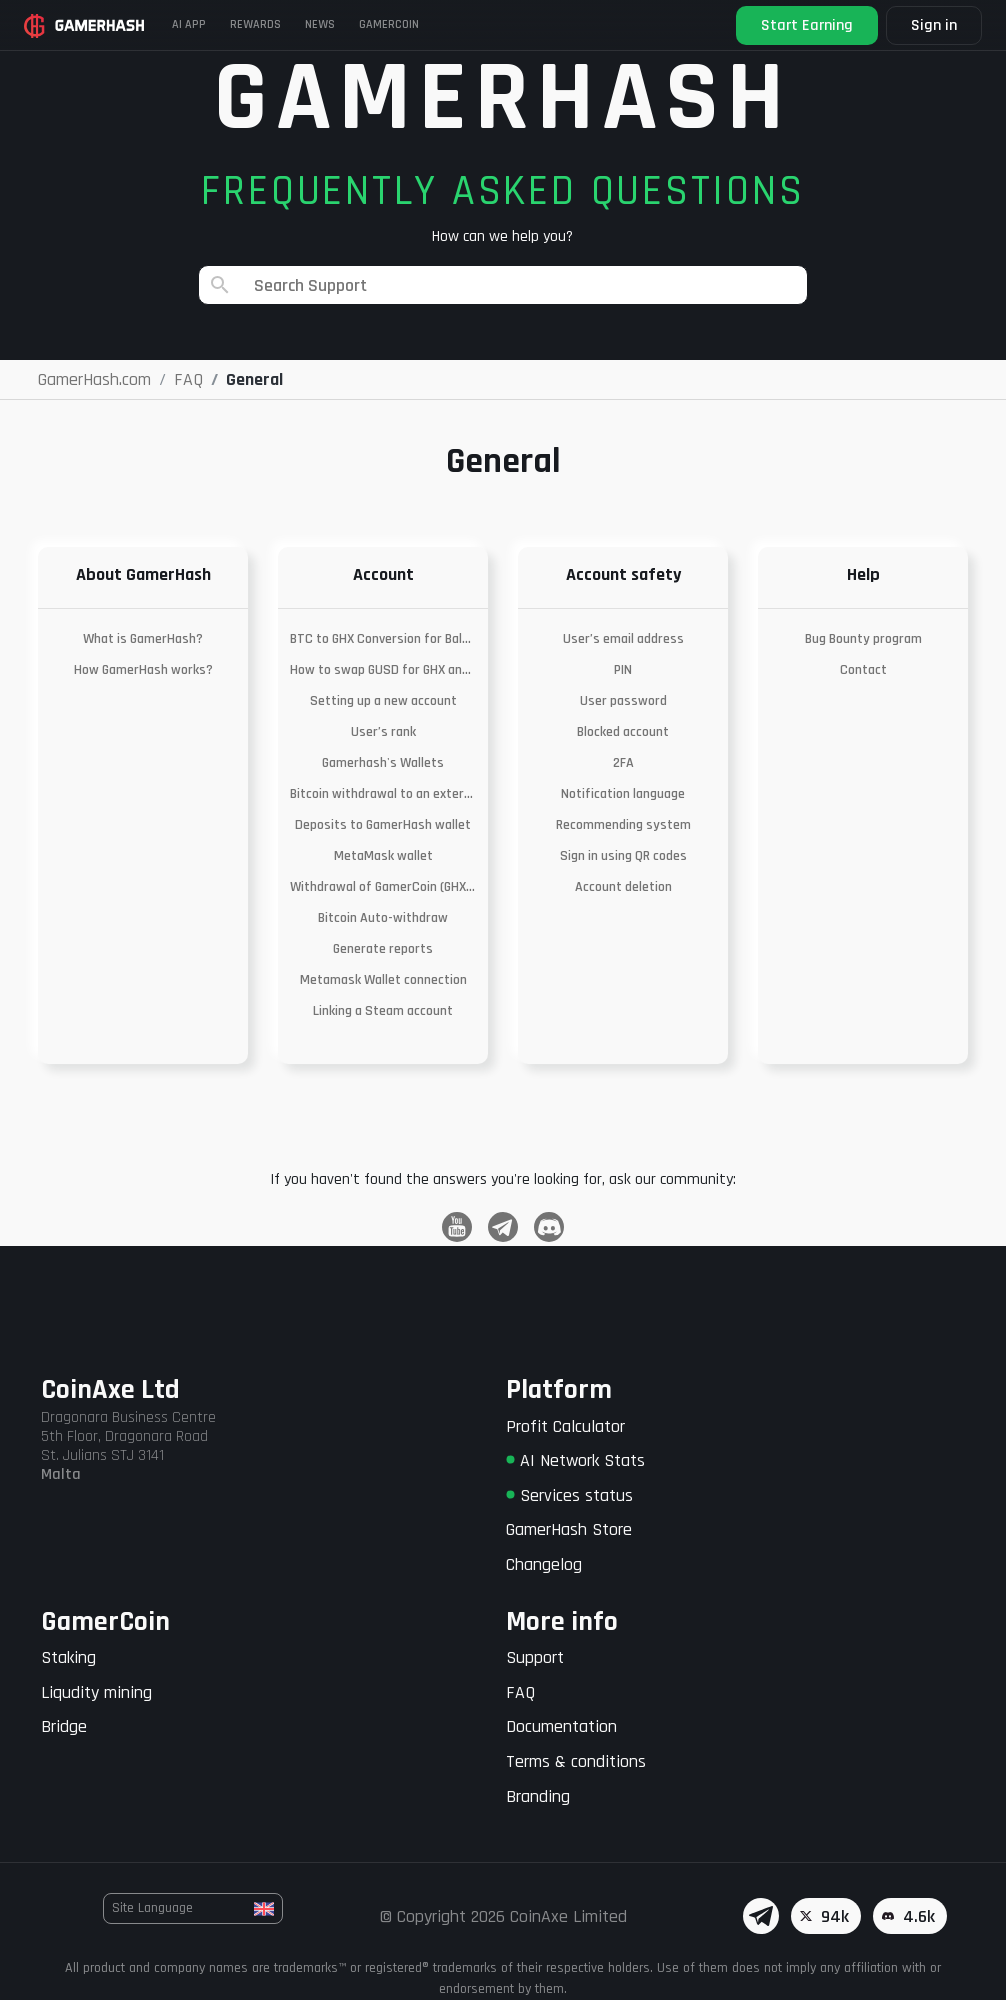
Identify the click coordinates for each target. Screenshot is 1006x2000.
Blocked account (623, 732)
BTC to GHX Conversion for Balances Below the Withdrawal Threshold (383, 639)
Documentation (561, 1726)
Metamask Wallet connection (383, 980)
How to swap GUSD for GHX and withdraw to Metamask (383, 670)
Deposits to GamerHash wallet (383, 825)
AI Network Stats (575, 1460)
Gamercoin (389, 24)
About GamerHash (143, 574)
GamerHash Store (569, 1529)
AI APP (189, 24)
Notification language (623, 794)
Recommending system (623, 825)
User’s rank (383, 732)
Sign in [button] (934, 25)
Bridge (64, 1726)
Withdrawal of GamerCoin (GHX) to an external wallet (383, 887)
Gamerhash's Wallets (383, 763)
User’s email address (623, 639)
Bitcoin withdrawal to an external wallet (383, 794)
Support (535, 1657)
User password (623, 701)
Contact (863, 670)
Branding (538, 1796)
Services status (569, 1495)
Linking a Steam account (383, 1011)
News (320, 24)
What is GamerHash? (143, 639)
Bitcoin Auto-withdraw (383, 918)
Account (383, 574)
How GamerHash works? (143, 670)
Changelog (544, 1564)
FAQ (520, 1692)
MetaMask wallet (383, 856)
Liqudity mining (96, 1692)
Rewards (255, 24)
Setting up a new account (383, 701)
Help (863, 574)
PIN (623, 670)
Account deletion (623, 887)
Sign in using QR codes (623, 856)
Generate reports (383, 949)
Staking (68, 1657)
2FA (623, 763)
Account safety (623, 574)
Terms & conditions (576, 1761)
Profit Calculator (565, 1426)
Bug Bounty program (863, 639)
